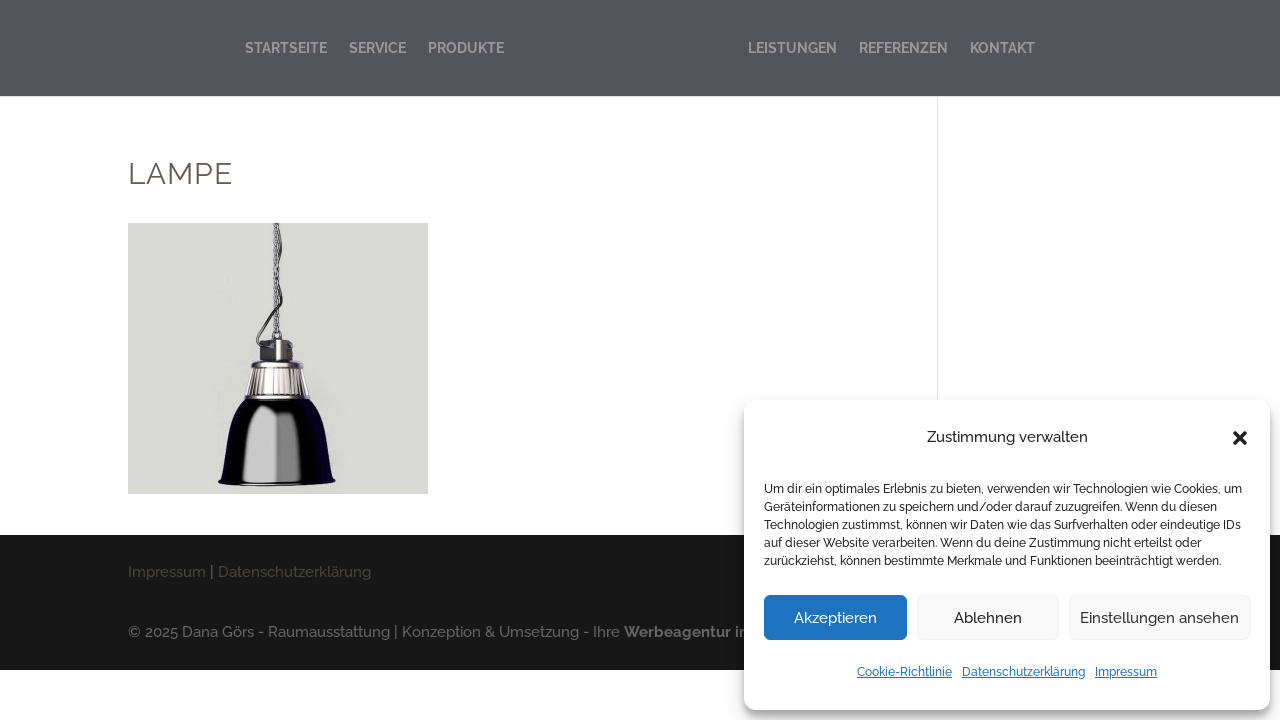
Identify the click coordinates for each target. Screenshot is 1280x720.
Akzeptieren (835, 618)
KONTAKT (1002, 48)
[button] (1240, 438)
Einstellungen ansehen (1159, 618)
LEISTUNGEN (792, 48)
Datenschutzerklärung (1023, 672)
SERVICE (377, 48)
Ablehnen (988, 618)
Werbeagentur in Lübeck (714, 632)
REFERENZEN (903, 48)
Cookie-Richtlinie (904, 672)
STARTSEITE (286, 48)
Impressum (1126, 672)
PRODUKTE (466, 48)
